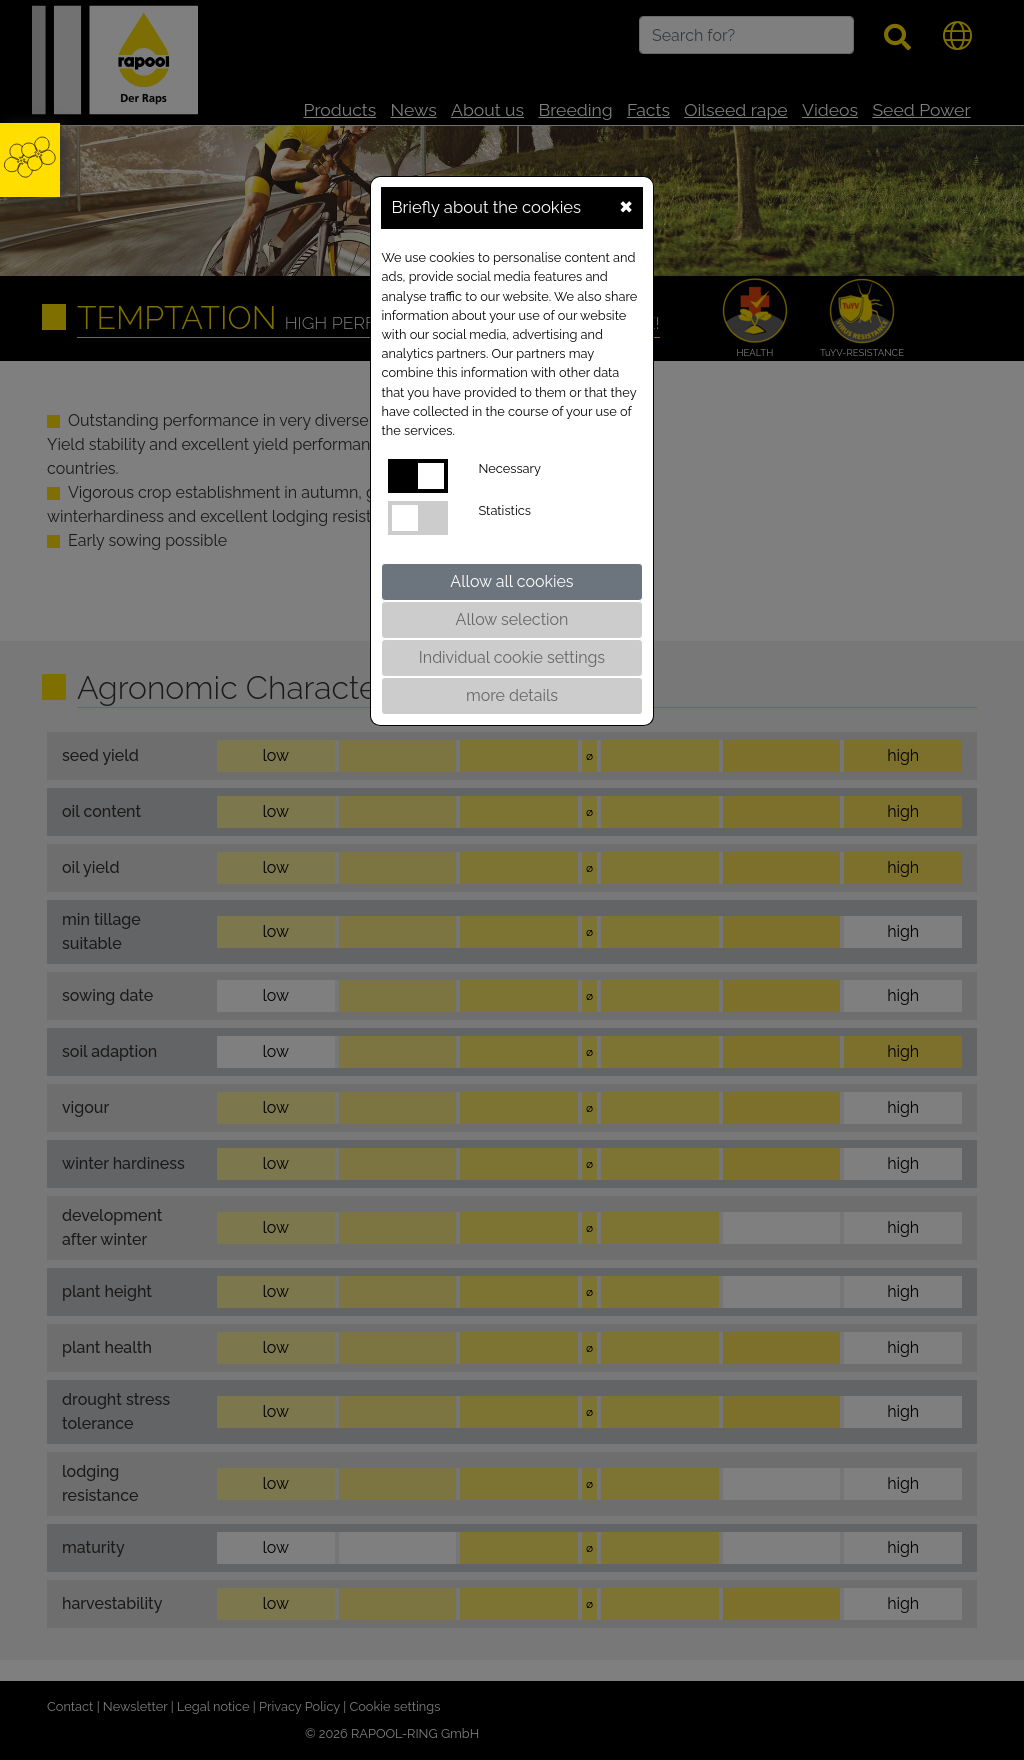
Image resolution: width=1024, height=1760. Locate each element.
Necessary (509, 468)
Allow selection (512, 619)
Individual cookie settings (512, 657)
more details (512, 695)
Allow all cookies (511, 581)
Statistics (504, 510)
